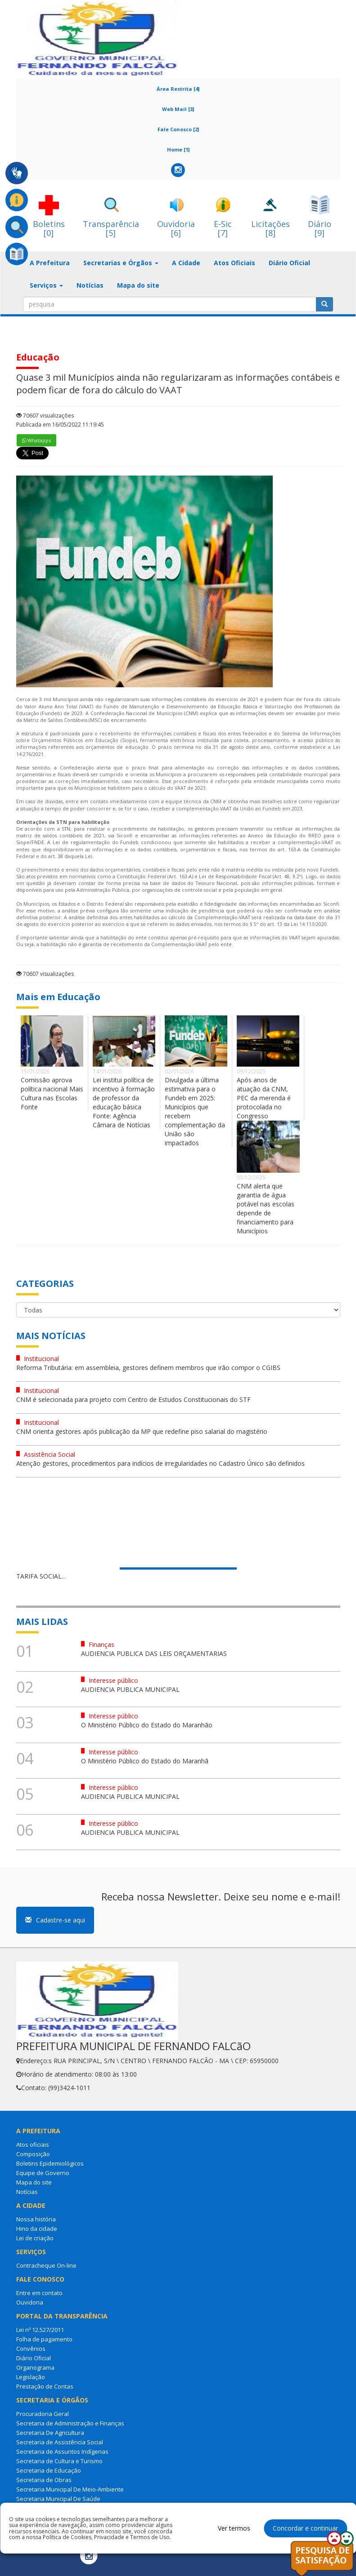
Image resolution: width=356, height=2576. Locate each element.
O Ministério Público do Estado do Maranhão (146, 1725)
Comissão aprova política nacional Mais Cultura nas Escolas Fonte (52, 1093)
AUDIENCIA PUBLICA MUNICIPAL (130, 1689)
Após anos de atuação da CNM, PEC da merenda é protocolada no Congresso (264, 1098)
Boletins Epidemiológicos (50, 2163)
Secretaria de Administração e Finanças (70, 2423)
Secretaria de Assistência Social (59, 2442)
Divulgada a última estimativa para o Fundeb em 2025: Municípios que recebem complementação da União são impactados (195, 1111)
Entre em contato (39, 2293)
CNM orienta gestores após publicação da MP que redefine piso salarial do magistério (141, 1431)
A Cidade (186, 262)
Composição (33, 2154)
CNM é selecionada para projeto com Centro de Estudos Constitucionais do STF (133, 1399)
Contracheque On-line (46, 2265)
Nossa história (36, 2219)
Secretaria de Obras (44, 2480)
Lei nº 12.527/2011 (40, 2330)
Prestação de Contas (44, 2386)
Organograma (35, 2367)
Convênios (30, 2349)
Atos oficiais (32, 2144)
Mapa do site (138, 285)
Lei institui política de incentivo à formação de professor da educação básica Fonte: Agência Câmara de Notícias (124, 1102)
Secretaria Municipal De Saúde (58, 2499)
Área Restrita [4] (178, 88)
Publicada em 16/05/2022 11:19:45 (60, 424)
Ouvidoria (29, 2302)
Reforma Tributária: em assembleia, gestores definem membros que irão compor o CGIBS (148, 1367)
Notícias (90, 285)
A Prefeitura (50, 262)
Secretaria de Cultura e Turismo (59, 2461)
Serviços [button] (46, 285)
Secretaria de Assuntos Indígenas (62, 2451)
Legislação (30, 2377)
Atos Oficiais (234, 262)
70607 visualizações (45, 415)
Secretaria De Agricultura (50, 2433)
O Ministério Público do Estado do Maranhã (144, 1761)
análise (70, 911)
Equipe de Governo (42, 2173)
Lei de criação (35, 2238)
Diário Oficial (289, 262)
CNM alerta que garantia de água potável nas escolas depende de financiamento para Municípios (265, 1208)
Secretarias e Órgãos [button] (120, 262)
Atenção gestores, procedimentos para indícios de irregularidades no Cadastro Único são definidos (160, 1463)
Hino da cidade (36, 2229)
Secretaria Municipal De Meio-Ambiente (70, 2489)
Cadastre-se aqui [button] (55, 1920)
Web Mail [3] (178, 109)
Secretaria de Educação (48, 2470)
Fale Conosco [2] (178, 129)
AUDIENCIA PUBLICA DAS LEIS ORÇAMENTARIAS (154, 1653)
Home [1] (178, 149)
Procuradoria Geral (42, 2414)
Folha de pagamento (44, 2339)
